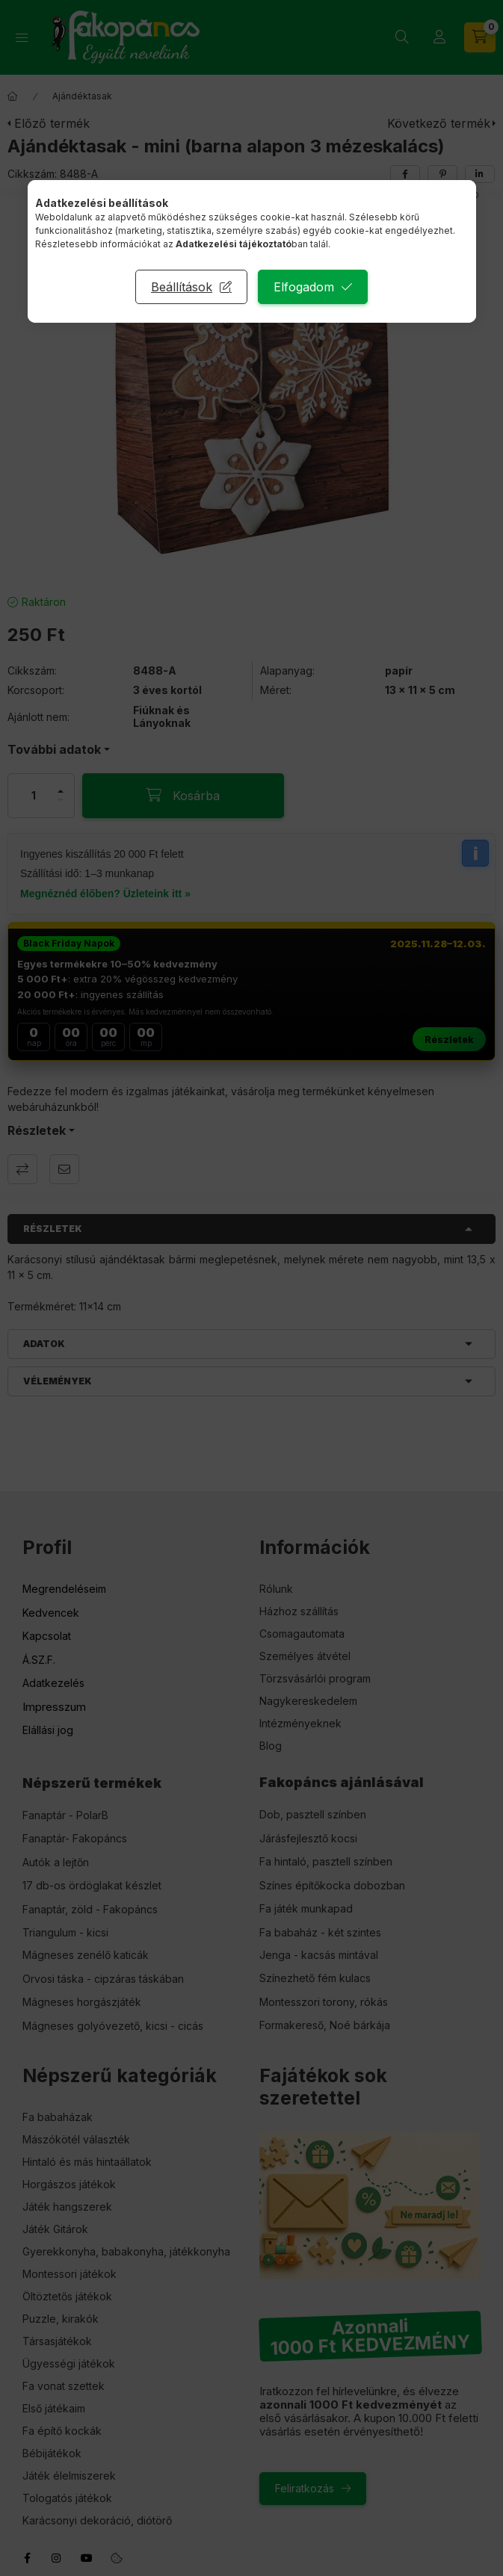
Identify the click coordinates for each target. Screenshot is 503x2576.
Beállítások (181, 286)
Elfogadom (304, 286)
